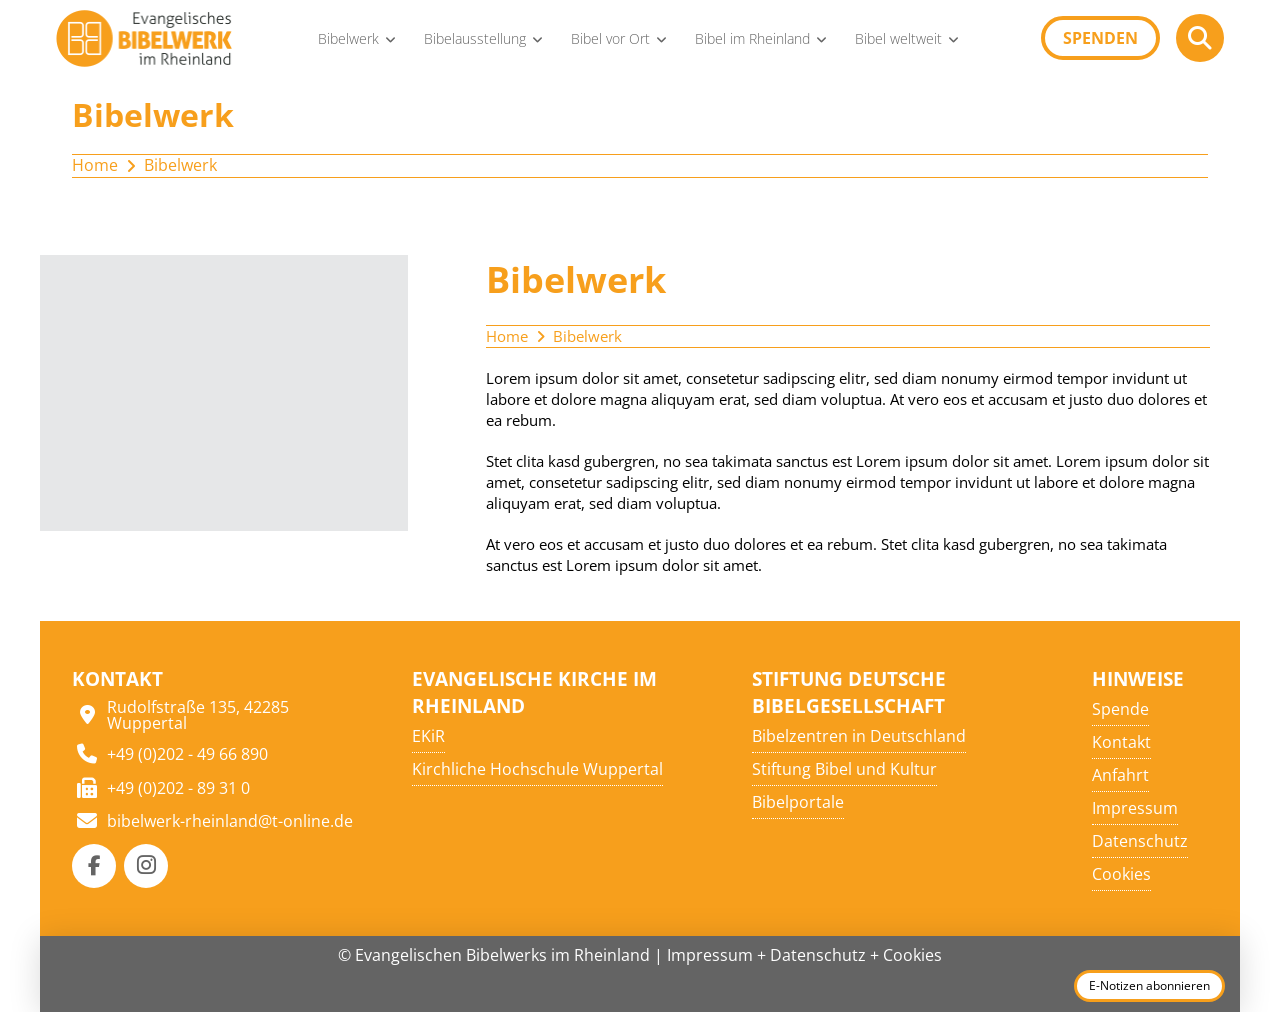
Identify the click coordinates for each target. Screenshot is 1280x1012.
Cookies (912, 955)
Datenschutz (818, 955)
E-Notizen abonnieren (1149, 985)
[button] (1200, 38)
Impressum (710, 955)
